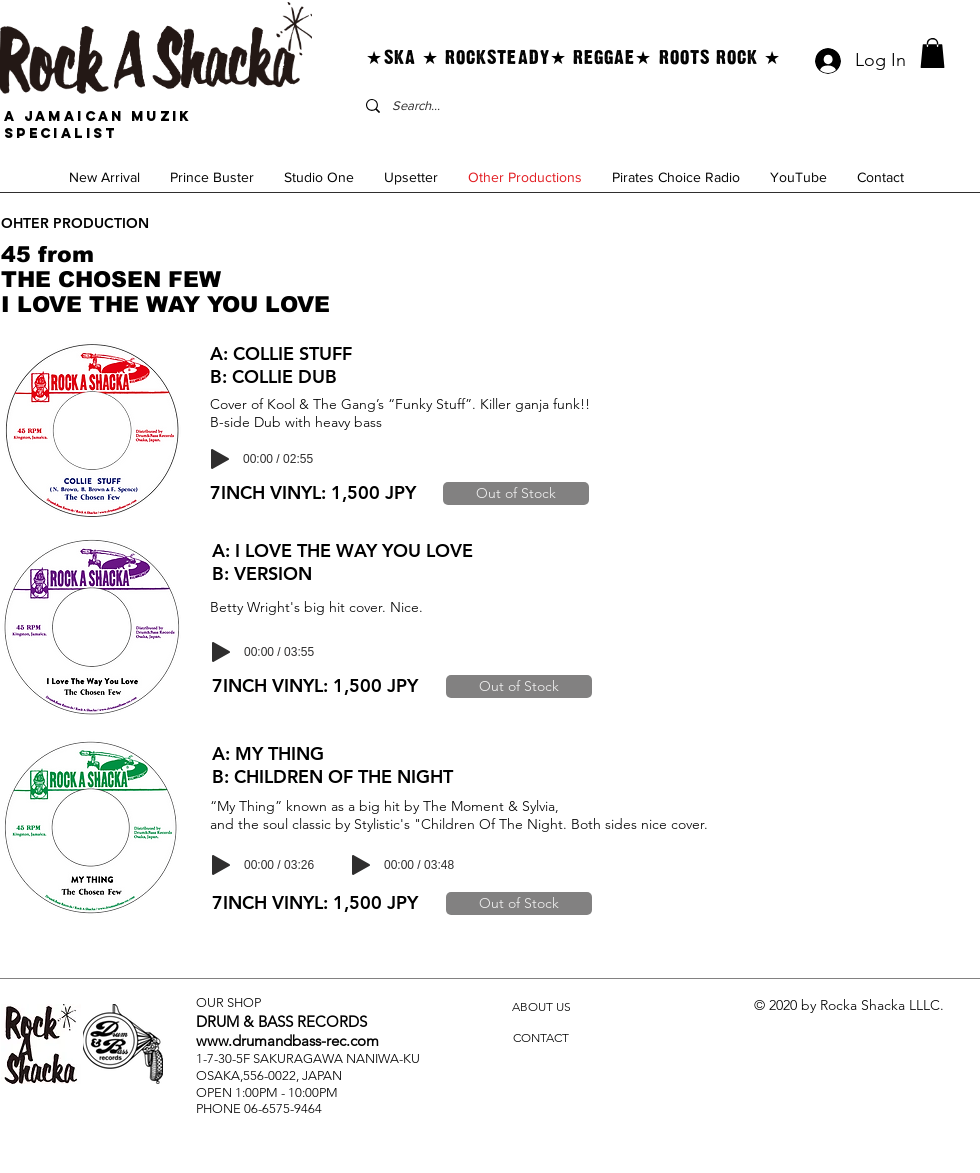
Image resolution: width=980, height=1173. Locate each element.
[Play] (220, 459)
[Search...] (549, 106)
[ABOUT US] (541, 1007)
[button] (932, 53)
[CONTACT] (541, 1038)
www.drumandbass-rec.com (287, 1040)
